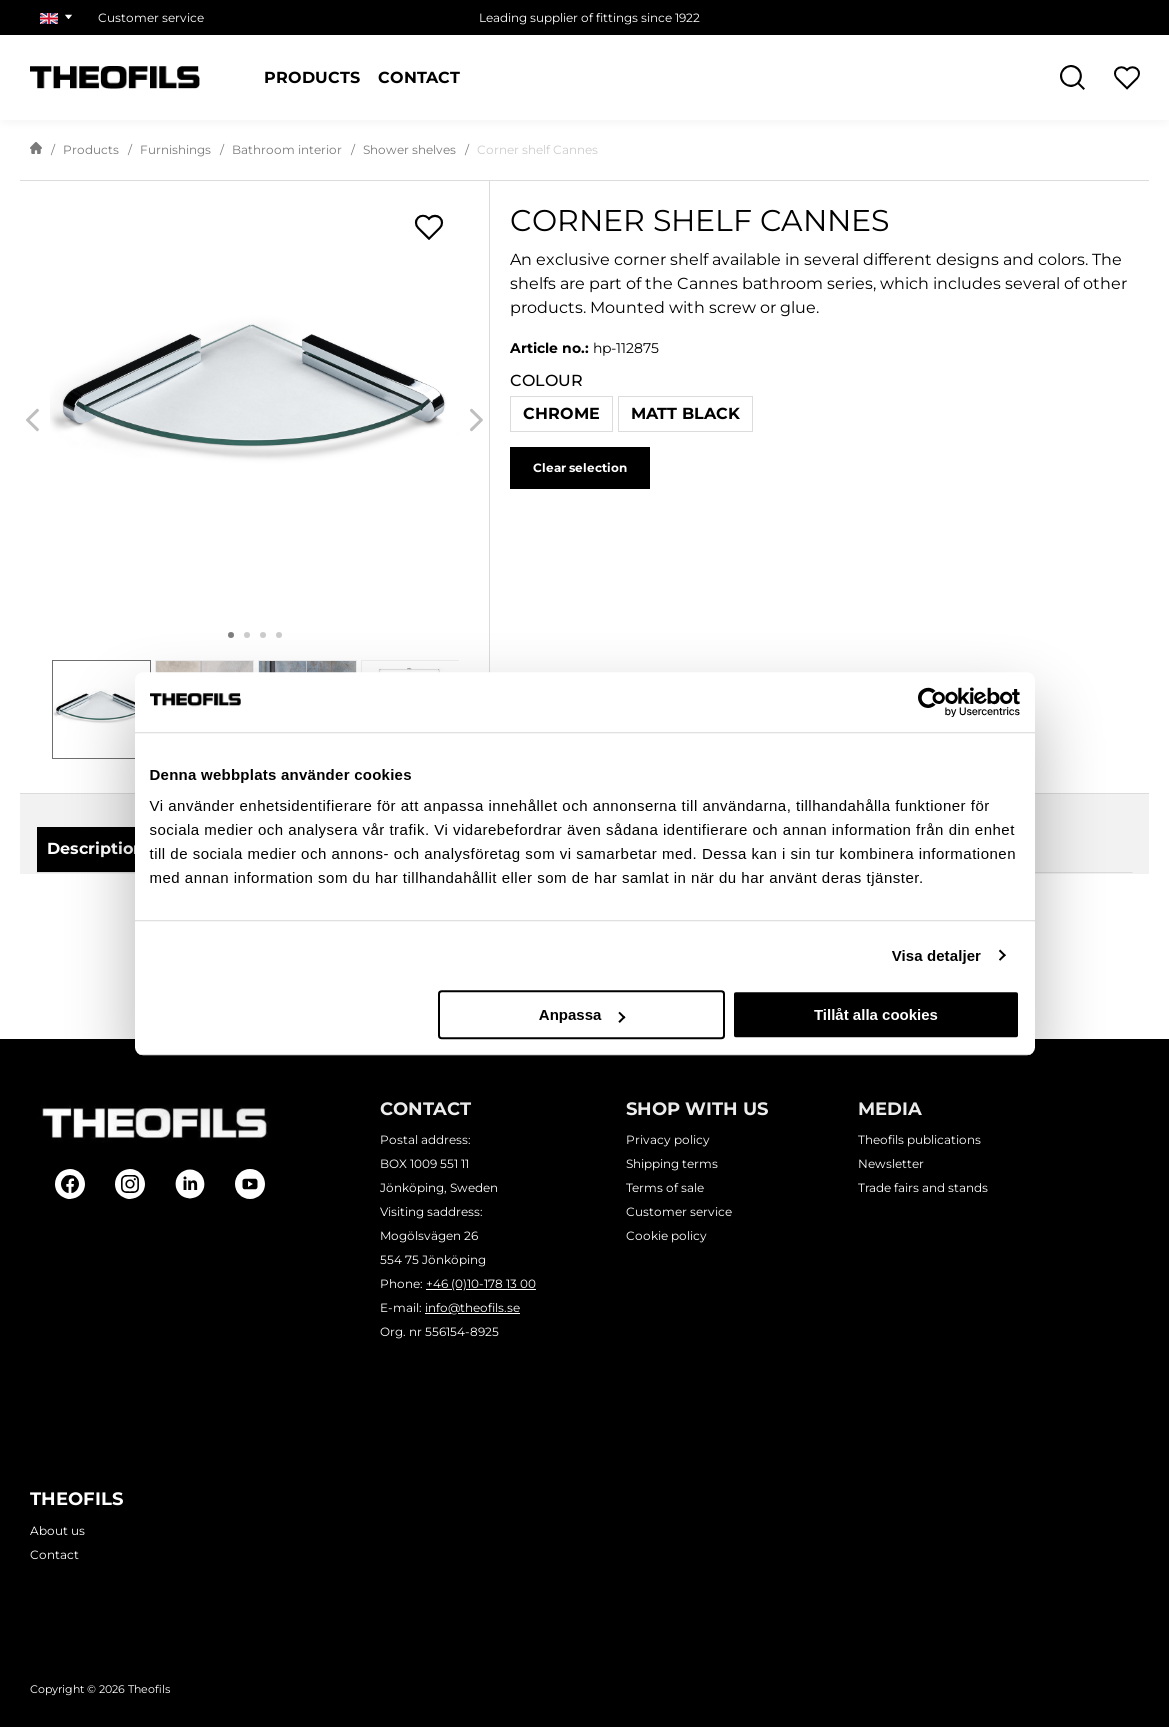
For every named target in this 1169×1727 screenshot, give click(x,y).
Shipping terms (672, 1164)
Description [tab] (95, 848)
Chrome (561, 413)
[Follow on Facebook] (70, 1184)
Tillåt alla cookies (876, 1014)
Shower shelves (409, 149)
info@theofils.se (472, 1308)
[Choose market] (59, 17)
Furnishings (175, 149)
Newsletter (891, 1164)
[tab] (101, 709)
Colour (546, 380)
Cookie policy (666, 1236)
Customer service (679, 1212)
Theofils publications (919, 1140)
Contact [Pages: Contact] (419, 78)
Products (91, 149)
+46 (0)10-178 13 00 (481, 1284)
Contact (54, 1554)
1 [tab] (231, 635)
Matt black (685, 413)
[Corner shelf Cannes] (255, 402)
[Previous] (32, 420)
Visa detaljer (936, 955)
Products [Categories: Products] (312, 78)
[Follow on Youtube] (250, 1184)
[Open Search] (1072, 77)
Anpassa (582, 1014)
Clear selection (580, 467)
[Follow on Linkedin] (190, 1184)
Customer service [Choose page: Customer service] (151, 17)
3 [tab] (263, 635)
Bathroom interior (287, 149)
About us (57, 1530)
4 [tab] (279, 635)
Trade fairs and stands (923, 1188)
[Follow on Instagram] (130, 1184)
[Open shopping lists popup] (429, 227)
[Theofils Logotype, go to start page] (115, 77)
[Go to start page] (36, 150)
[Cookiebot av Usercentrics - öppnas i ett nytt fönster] (932, 702)
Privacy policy (668, 1140)
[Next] (476, 420)
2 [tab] (247, 635)
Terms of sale (665, 1188)
